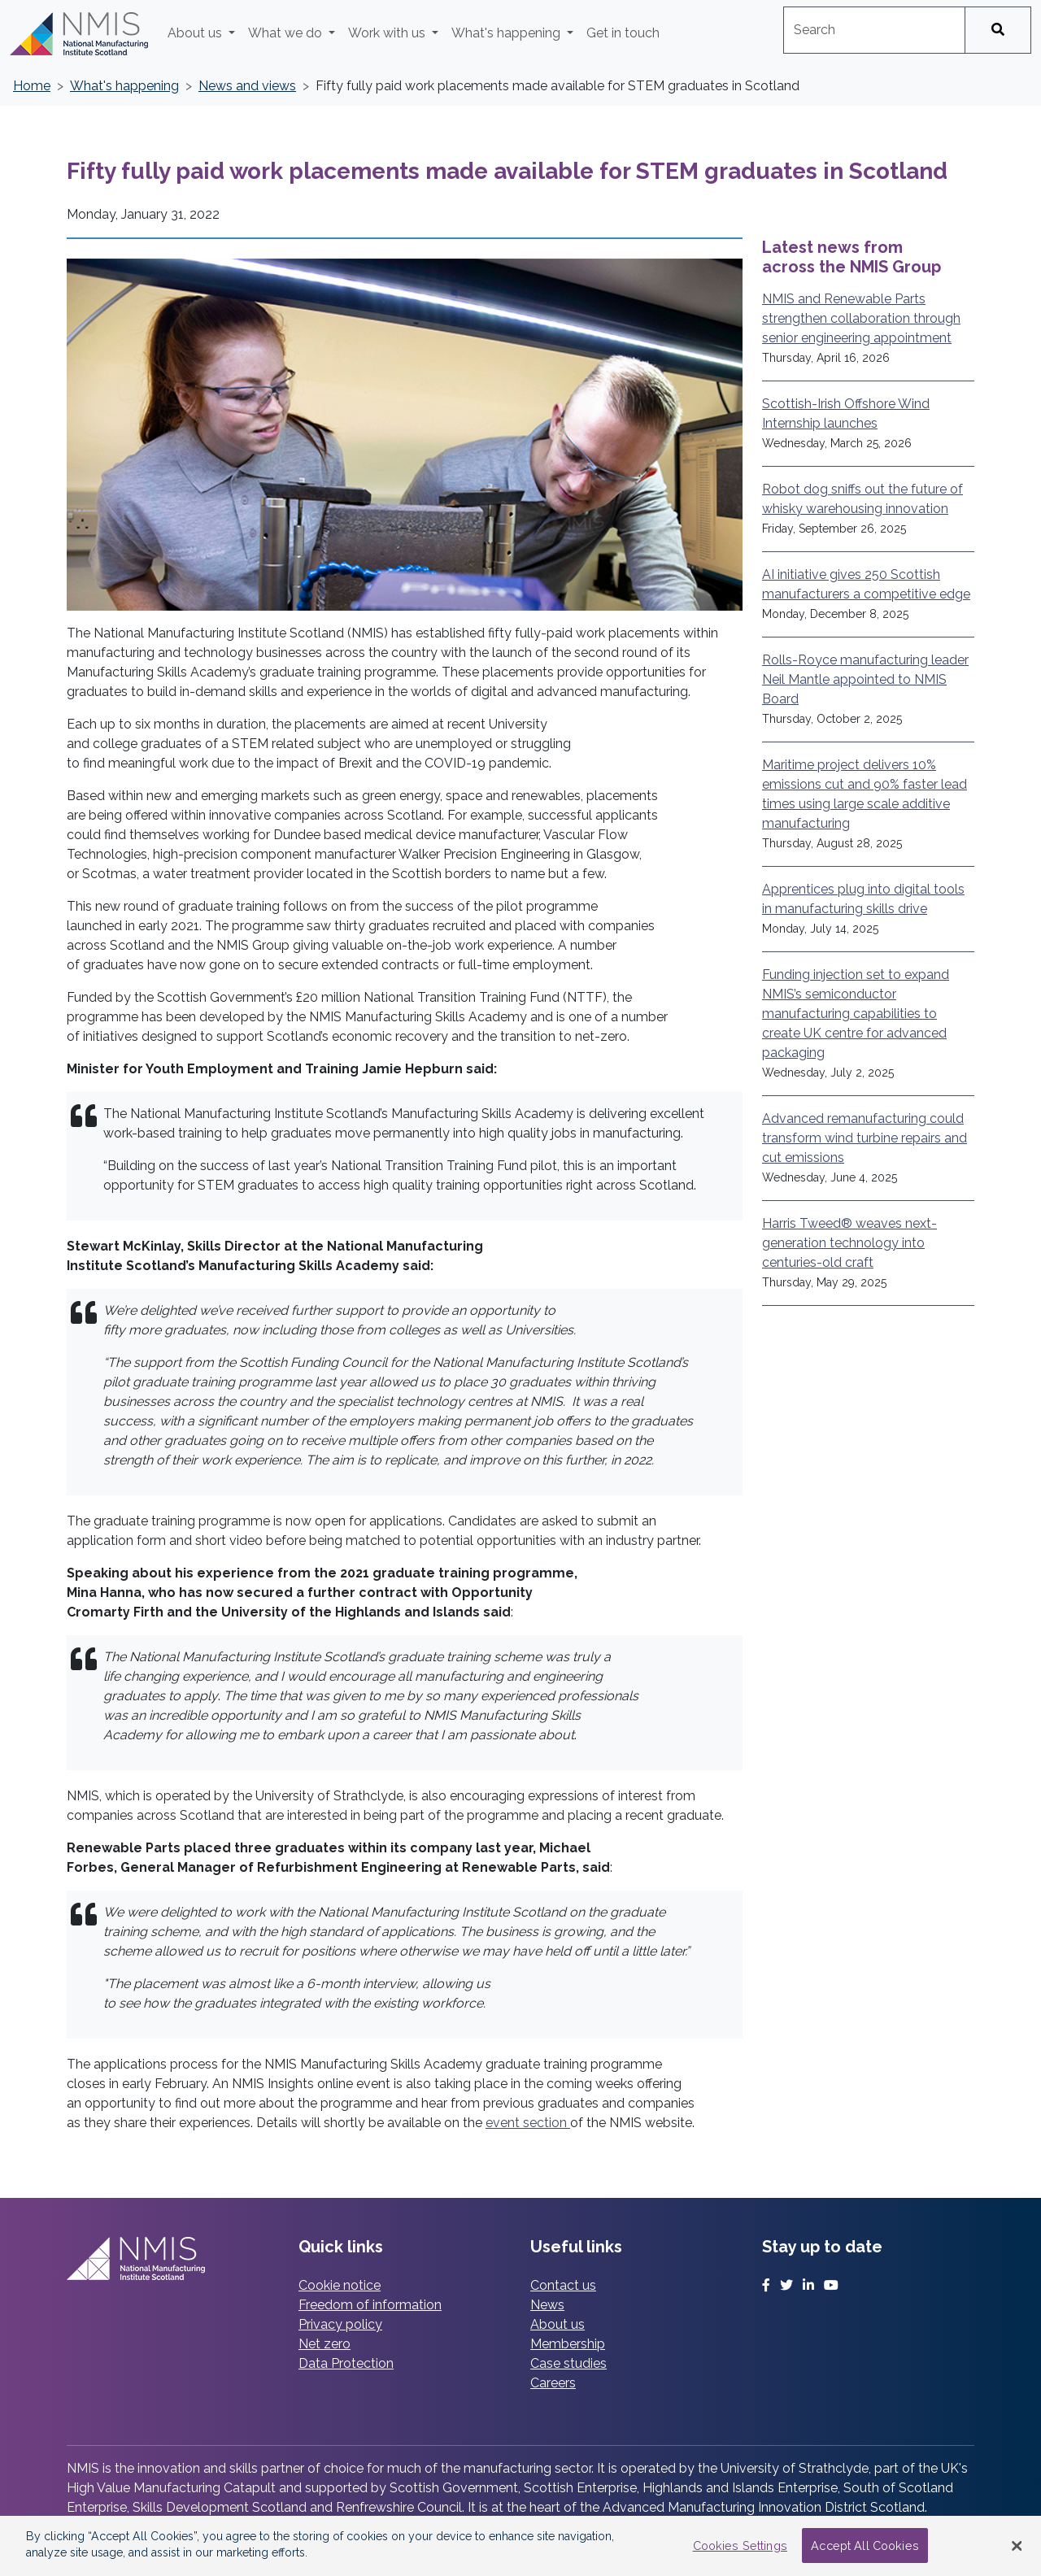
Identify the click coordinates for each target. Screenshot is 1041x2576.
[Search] (998, 30)
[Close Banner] (1016, 2546)
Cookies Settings (740, 2545)
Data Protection (346, 2363)
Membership (567, 2344)
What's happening (124, 86)
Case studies (568, 2363)
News (547, 2305)
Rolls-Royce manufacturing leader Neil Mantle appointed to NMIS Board (865, 679)
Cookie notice (339, 2285)
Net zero (324, 2344)
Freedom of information (370, 2305)
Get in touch (623, 33)
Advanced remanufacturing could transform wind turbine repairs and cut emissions (864, 1138)
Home (31, 86)
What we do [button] (286, 33)
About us (557, 2324)
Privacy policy (340, 2324)
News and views (247, 86)
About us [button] (196, 33)
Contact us (563, 2285)
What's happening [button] (507, 33)
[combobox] (874, 30)
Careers (553, 2383)
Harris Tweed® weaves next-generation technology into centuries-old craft (849, 1243)
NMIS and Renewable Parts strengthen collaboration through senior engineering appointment (861, 318)
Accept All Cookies (865, 2545)
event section (528, 2122)
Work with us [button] (388, 33)
